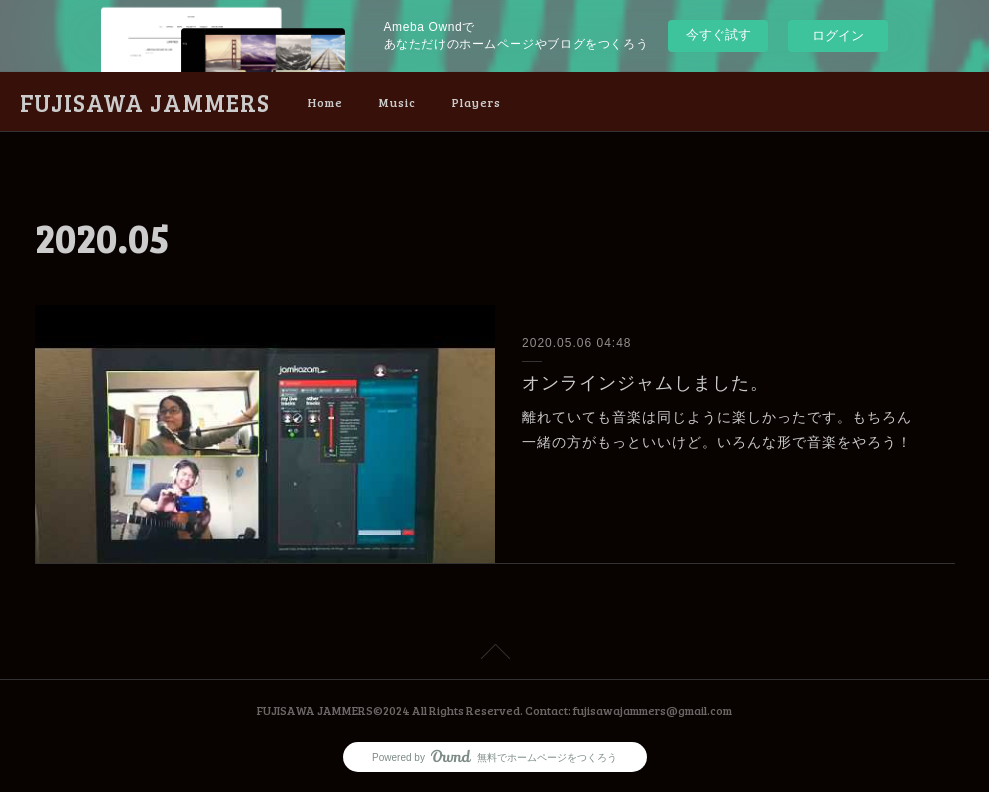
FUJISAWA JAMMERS (145, 102)
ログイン (838, 35)
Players (476, 102)
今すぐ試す (718, 34)
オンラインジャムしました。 (645, 383)
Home (325, 102)
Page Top (494, 655)
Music (397, 102)
